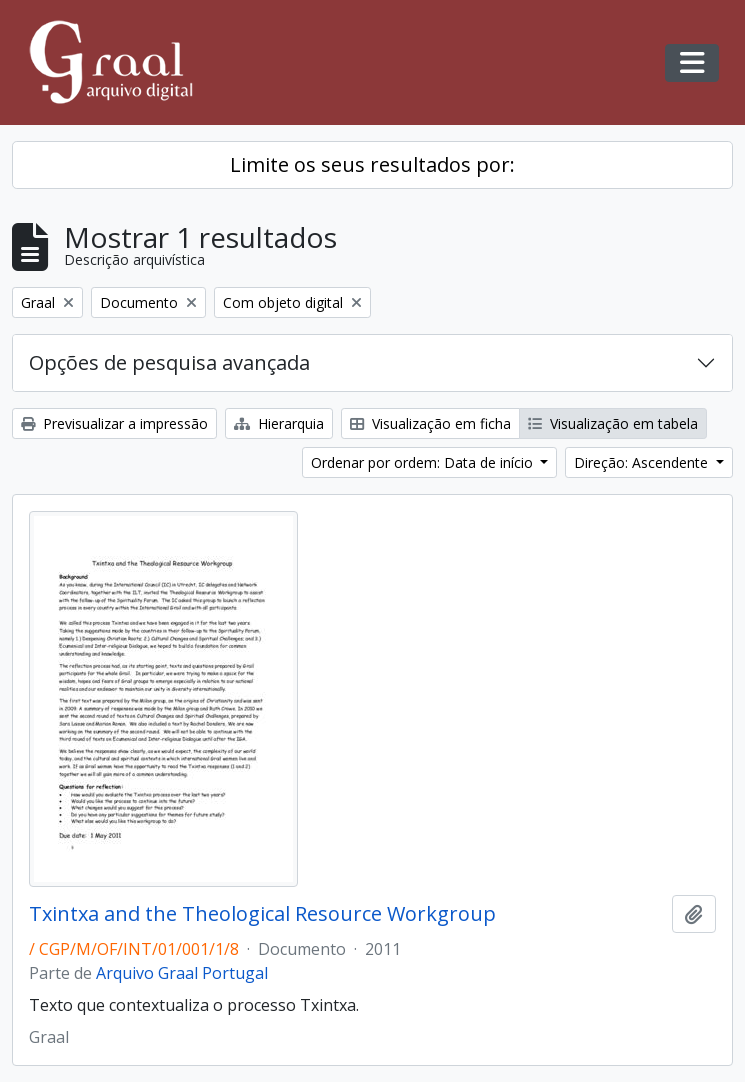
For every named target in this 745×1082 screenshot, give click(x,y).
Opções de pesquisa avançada (169, 362)
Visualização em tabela (613, 423)
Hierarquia (279, 423)
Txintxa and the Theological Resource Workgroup (262, 914)
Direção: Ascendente (643, 462)
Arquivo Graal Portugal (182, 973)
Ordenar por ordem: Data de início (424, 462)
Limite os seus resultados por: (372, 164)
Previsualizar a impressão (114, 423)
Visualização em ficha (430, 423)
